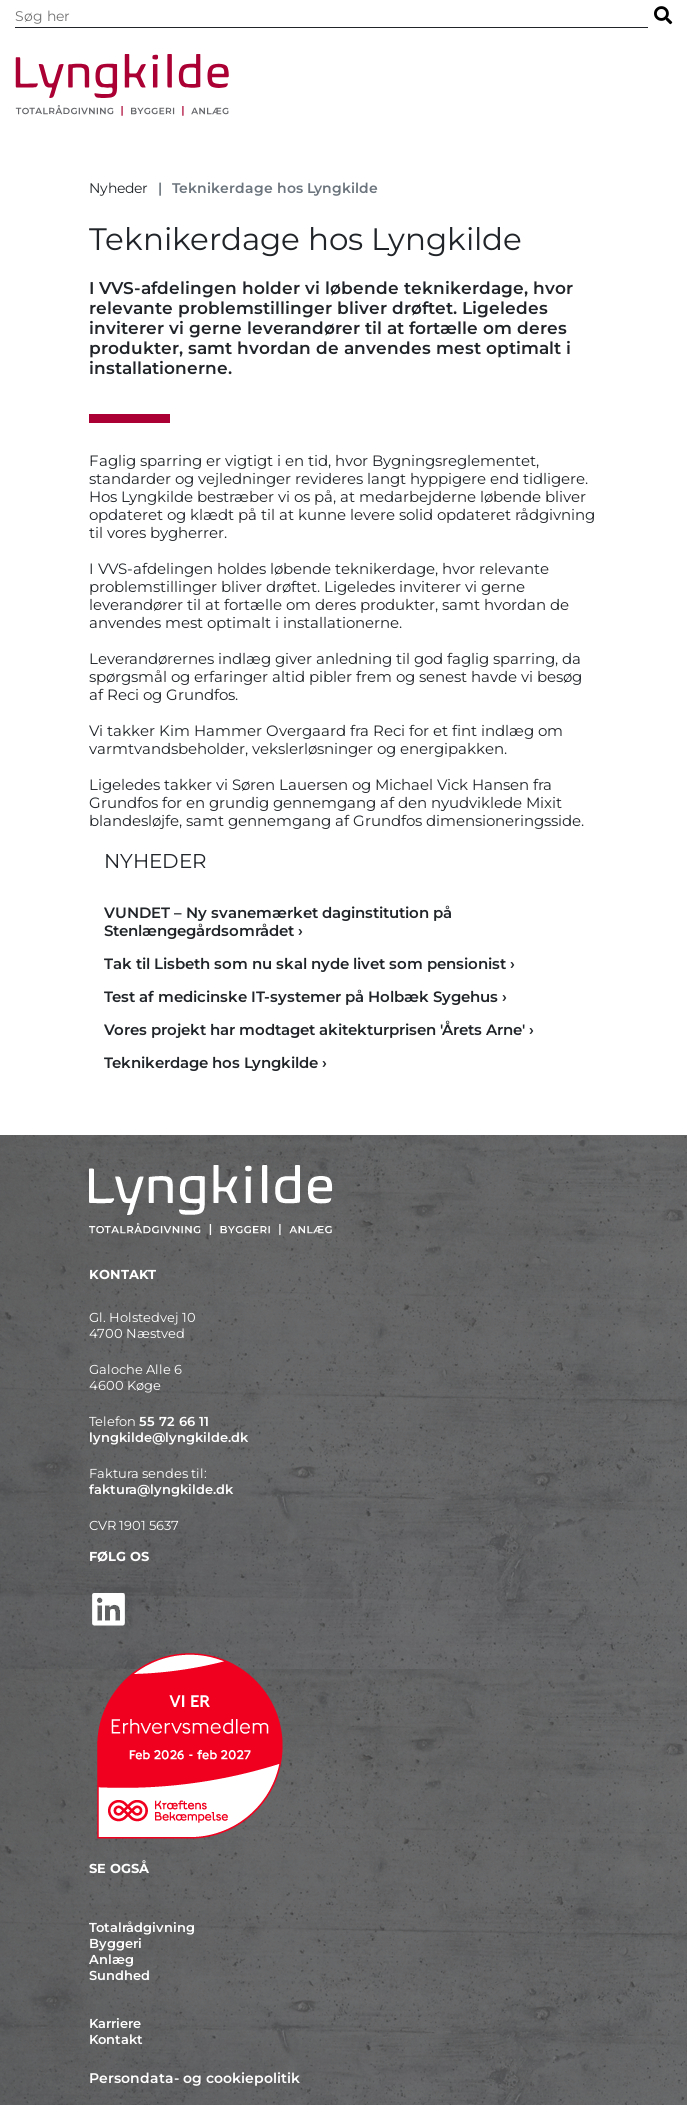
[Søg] (663, 15)
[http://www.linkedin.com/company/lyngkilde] (344, 1609)
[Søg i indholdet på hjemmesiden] (331, 16)
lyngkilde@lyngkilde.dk (168, 1437)
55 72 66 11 (174, 1421)
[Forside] (313, 85)
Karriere (115, 2023)
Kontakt (116, 2039)
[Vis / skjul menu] (649, 94)
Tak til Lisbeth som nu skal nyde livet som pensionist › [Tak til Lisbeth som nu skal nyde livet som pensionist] (309, 963)
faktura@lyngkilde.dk (161, 1489)
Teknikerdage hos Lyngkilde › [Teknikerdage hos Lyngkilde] (215, 1062)
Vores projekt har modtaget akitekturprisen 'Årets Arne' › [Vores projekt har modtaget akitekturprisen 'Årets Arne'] (319, 1029)
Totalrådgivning (142, 1927)
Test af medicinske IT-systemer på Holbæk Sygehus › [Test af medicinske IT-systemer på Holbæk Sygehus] (305, 996)
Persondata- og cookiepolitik (194, 2078)
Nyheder (118, 188)
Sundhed (119, 1975)
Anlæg (111, 1959)
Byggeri (115, 1943)
